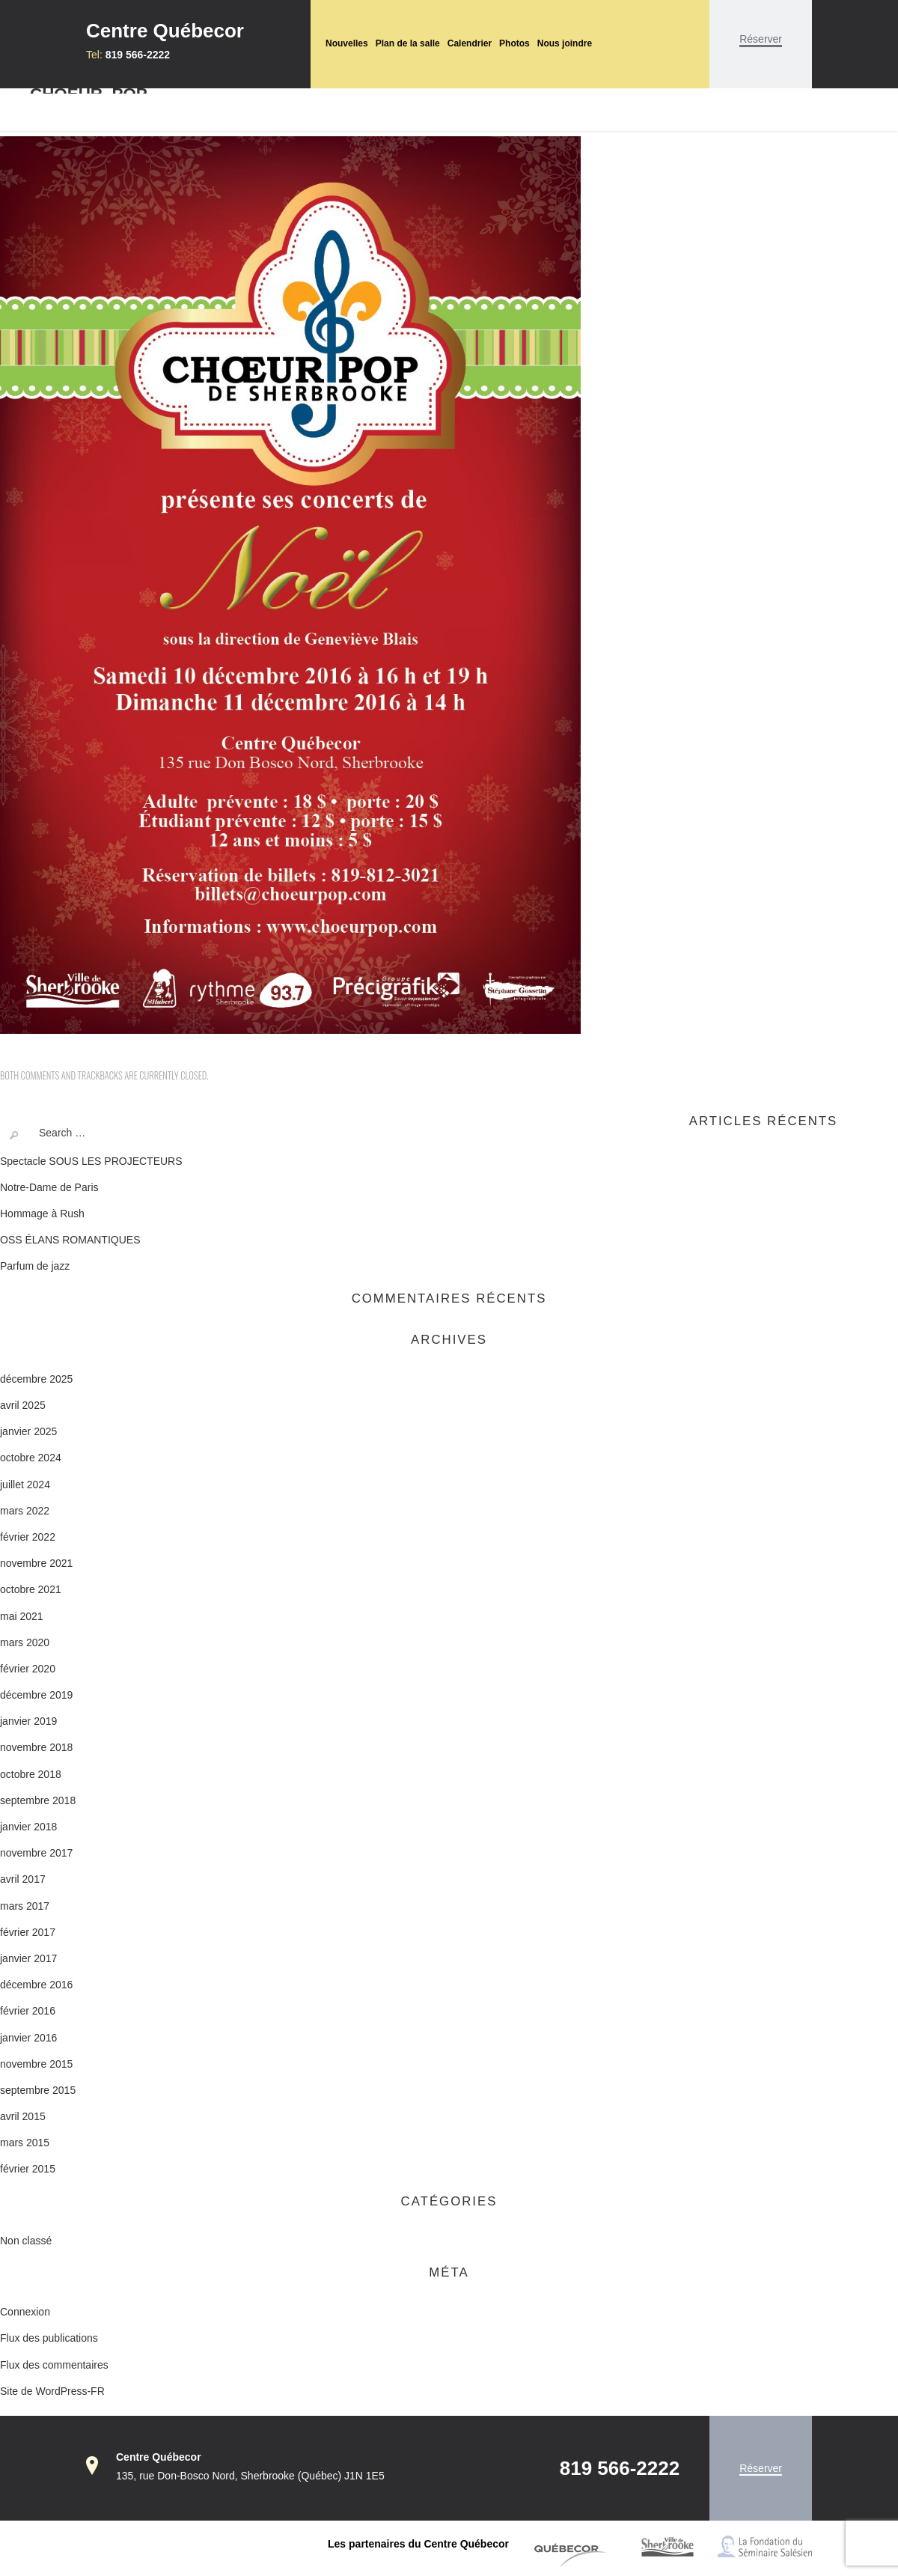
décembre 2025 (36, 1379)
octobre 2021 (30, 1589)
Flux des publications (49, 2338)
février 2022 (27, 1537)
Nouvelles (347, 43)
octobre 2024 (30, 1458)
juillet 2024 (25, 1485)
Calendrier (470, 43)
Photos (514, 43)
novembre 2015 (36, 2064)
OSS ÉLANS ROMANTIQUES (70, 1240)
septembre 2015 (38, 2090)
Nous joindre (564, 43)
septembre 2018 (38, 1800)
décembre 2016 (36, 1985)
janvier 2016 (28, 2038)
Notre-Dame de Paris (49, 1187)
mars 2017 (24, 1906)
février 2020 (27, 1669)
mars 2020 (24, 1642)
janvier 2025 (28, 1431)
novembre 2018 (36, 1747)
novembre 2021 (36, 1563)
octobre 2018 (30, 1774)
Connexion (25, 2312)
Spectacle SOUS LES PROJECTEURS (91, 1161)
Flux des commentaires (54, 2365)
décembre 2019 (36, 1695)
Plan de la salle (408, 43)
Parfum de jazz (35, 1266)
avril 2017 (23, 1879)
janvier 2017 (28, 1958)
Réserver (760, 39)
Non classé (26, 2241)
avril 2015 (23, 2116)
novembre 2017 (36, 1853)
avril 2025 (23, 1405)
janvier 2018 (28, 1827)
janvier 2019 (28, 1721)
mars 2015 (24, 2143)
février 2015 (27, 2169)
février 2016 (27, 2011)
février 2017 (27, 1932)
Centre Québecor (165, 30)
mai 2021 (21, 1616)
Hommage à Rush (42, 1214)
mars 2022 (24, 1511)
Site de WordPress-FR (52, 2391)
